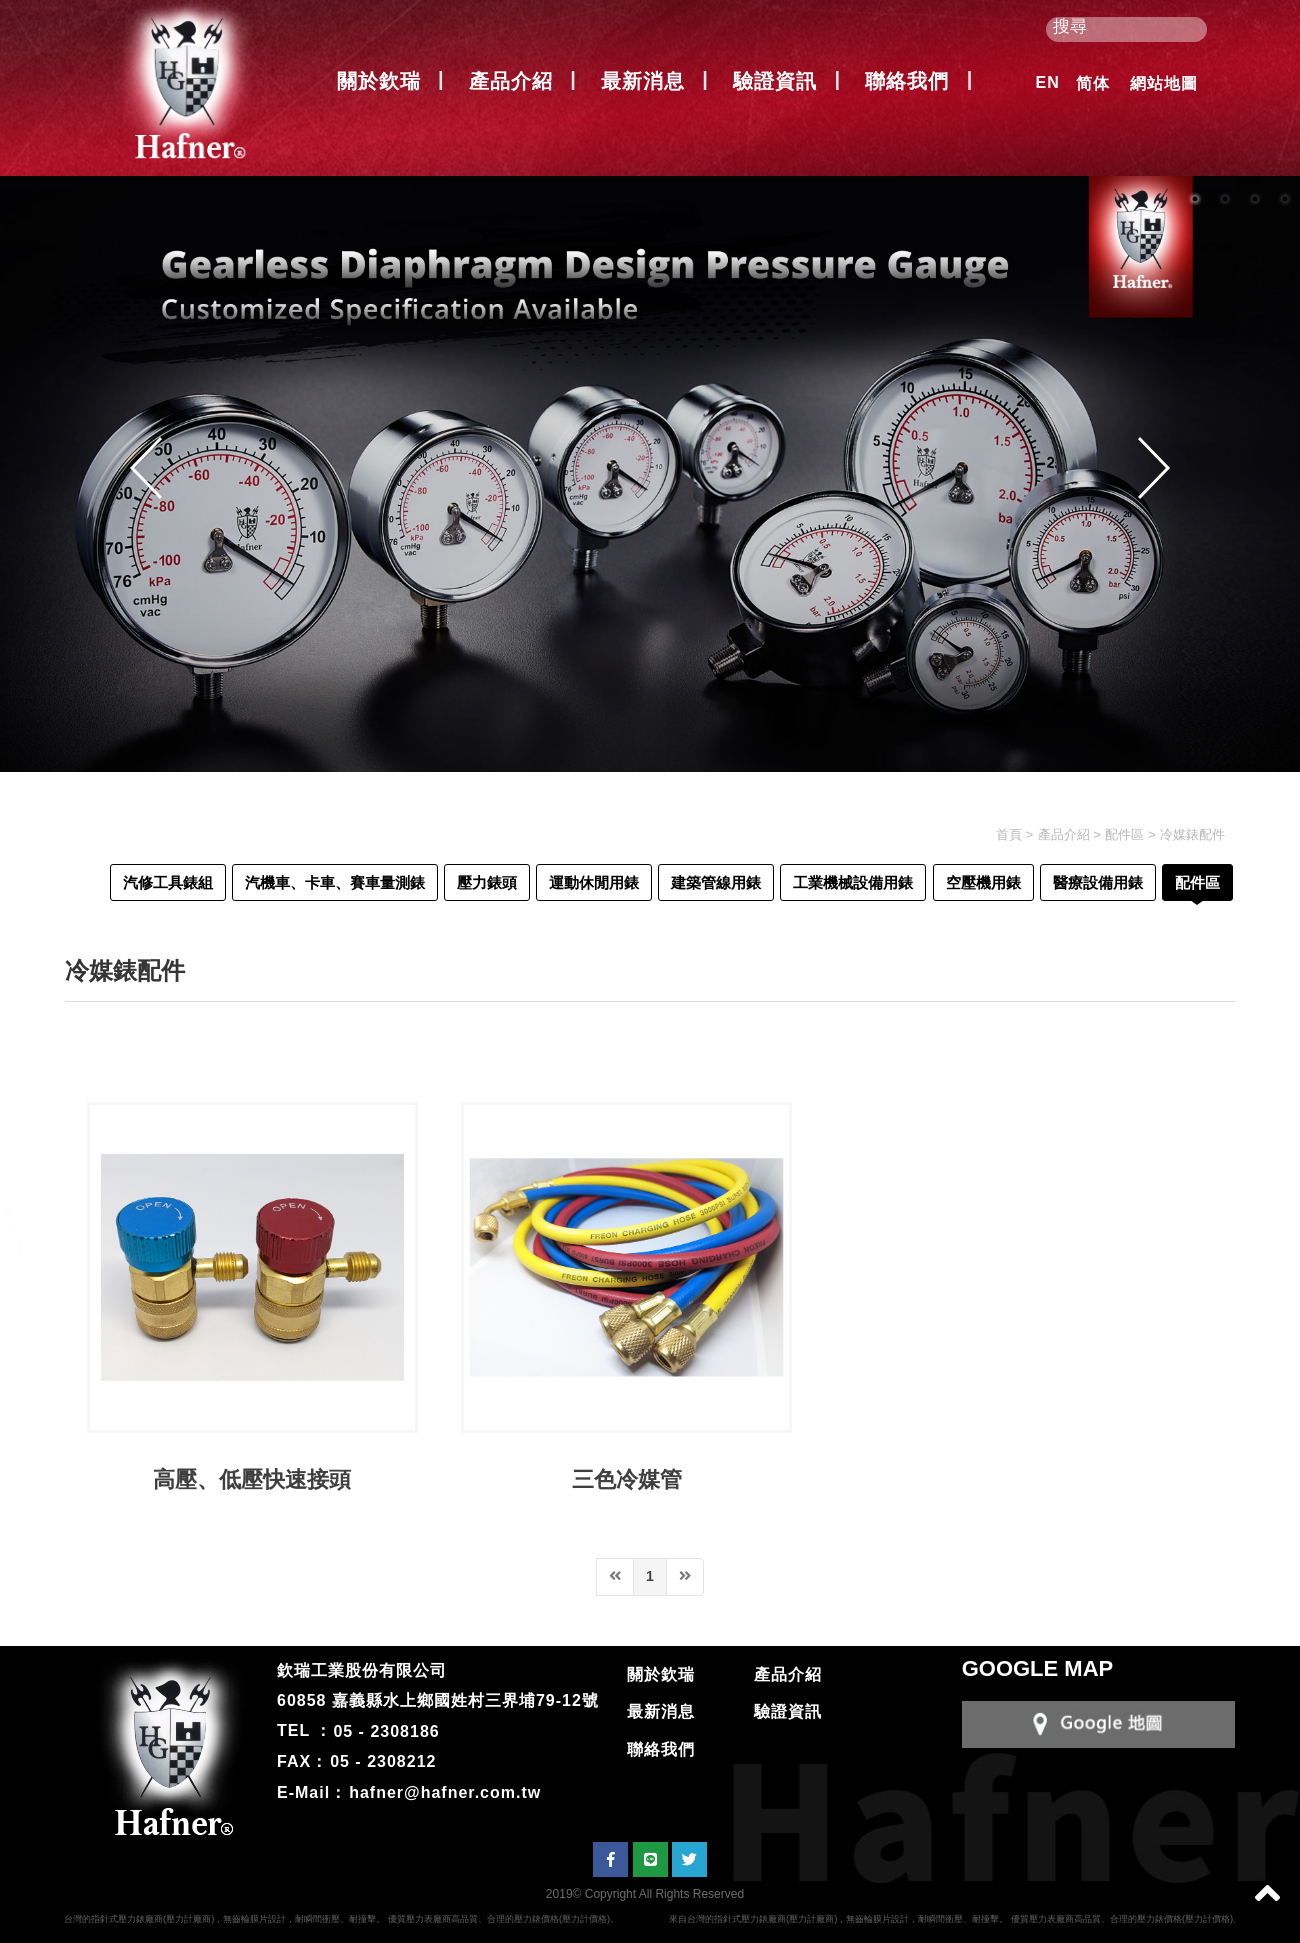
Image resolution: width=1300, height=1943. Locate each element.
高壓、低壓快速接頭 (252, 1479)
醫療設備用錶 (1098, 882)
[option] (650, 474)
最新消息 (643, 81)
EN (1048, 82)
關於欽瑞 (379, 81)
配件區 (1124, 834)
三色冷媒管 (627, 1479)
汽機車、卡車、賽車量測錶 (335, 882)
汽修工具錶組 (168, 882)
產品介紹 (511, 81)
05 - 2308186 (386, 1730)
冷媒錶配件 (1192, 834)
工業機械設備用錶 (853, 882)
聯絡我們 (907, 81)
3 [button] (1255, 199)
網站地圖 (1164, 83)
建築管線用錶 (716, 882)
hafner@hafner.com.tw (445, 1792)
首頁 (1009, 834)
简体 (1093, 83)
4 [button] (1285, 199)
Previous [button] (146, 468)
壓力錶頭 (487, 882)
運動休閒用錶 (594, 882)
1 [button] (1195, 199)
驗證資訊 (775, 81)
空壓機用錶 (983, 882)
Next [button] (1154, 468)
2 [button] (1225, 199)
